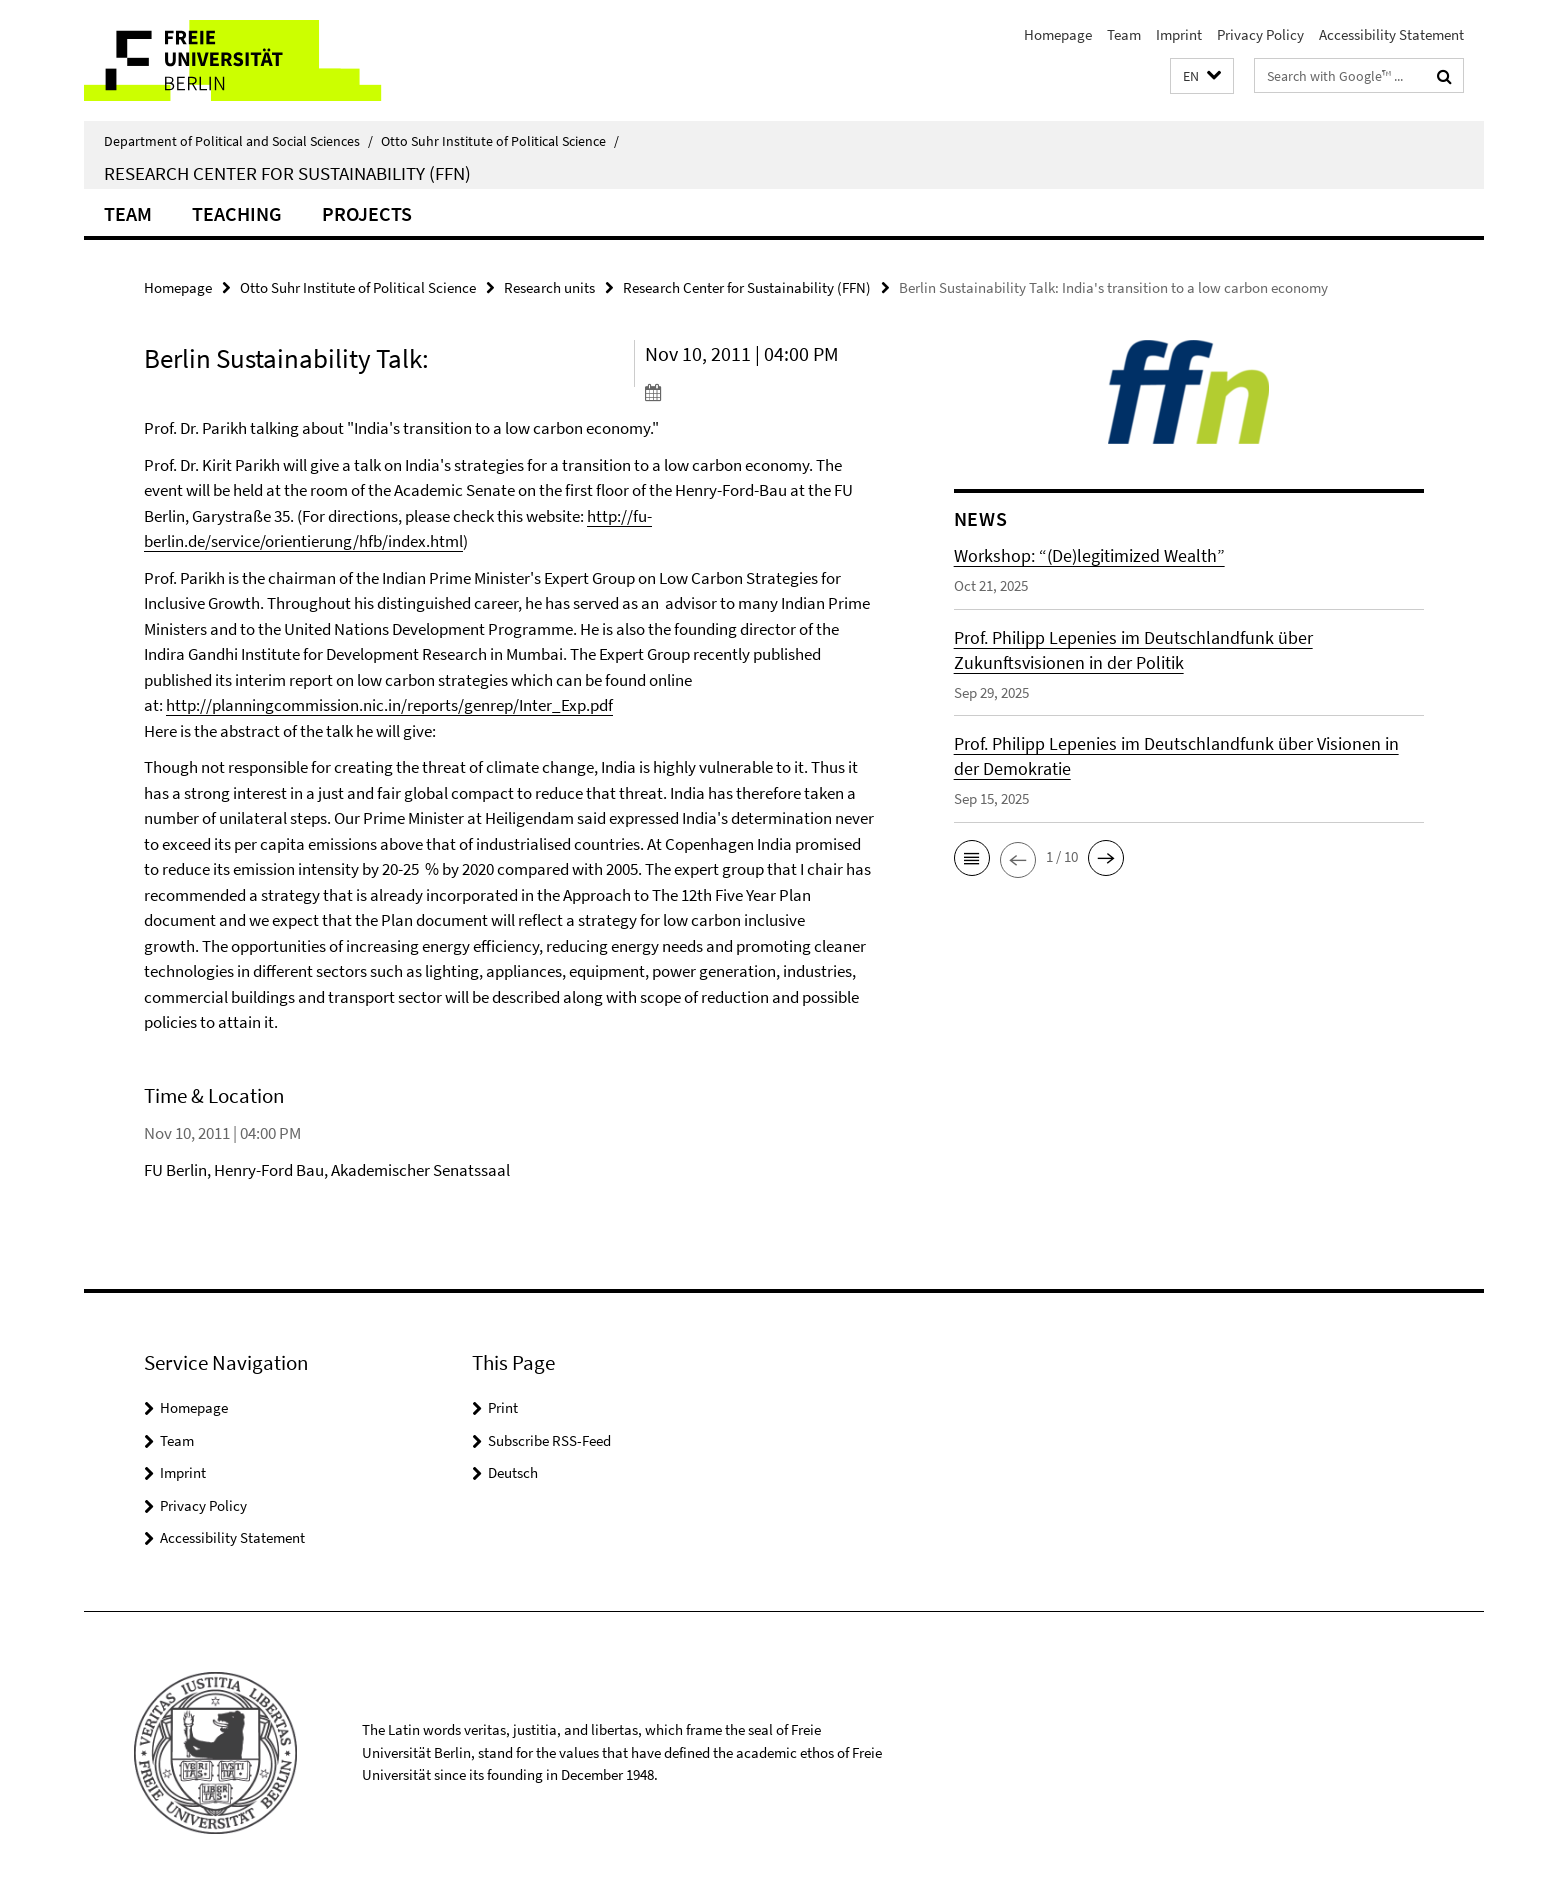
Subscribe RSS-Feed (549, 1440)
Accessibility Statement (1391, 34)
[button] (1202, 76)
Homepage (1058, 34)
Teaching (237, 213)
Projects (367, 213)
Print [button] (503, 1407)
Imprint (1179, 34)
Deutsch (513, 1472)
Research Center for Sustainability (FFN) (287, 173)
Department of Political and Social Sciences (238, 141)
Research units (549, 287)
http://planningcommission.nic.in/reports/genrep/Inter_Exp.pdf (389, 705)
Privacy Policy (1260, 34)
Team (1124, 34)
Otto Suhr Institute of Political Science (500, 141)
